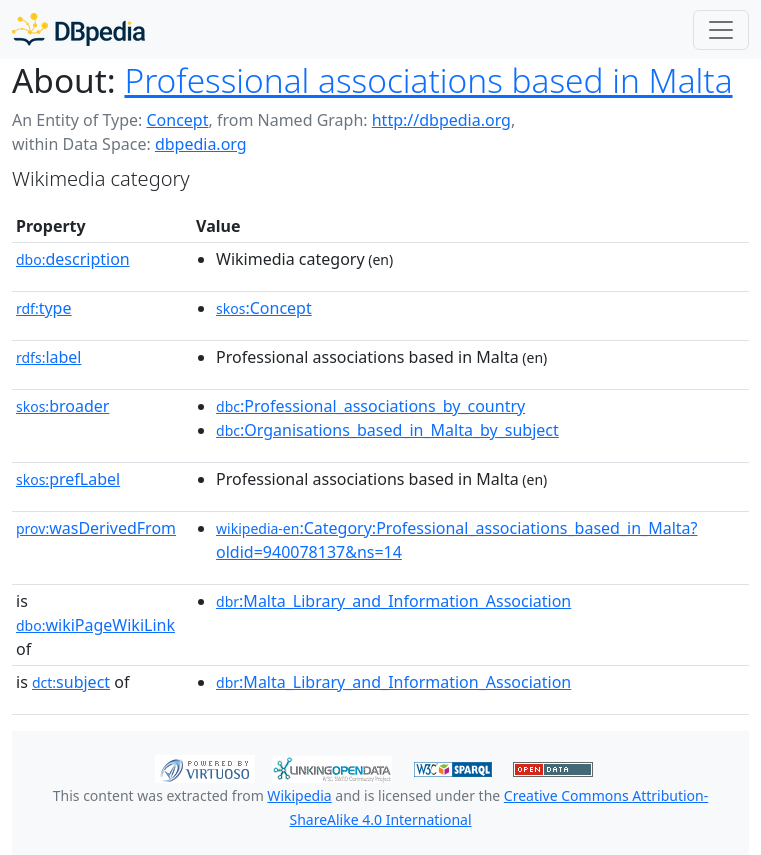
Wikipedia (299, 795)
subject (71, 682)
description (73, 259)
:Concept (264, 308)
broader (62, 406)
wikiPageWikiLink (95, 625)
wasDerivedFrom (96, 528)
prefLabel (68, 479)
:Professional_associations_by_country (370, 406)
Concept (177, 120)
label (49, 357)
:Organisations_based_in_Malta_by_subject (387, 430)
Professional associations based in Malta (428, 80)
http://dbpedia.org (441, 120)
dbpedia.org (201, 144)
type (44, 308)
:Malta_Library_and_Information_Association (393, 601)
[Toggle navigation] (721, 30)
